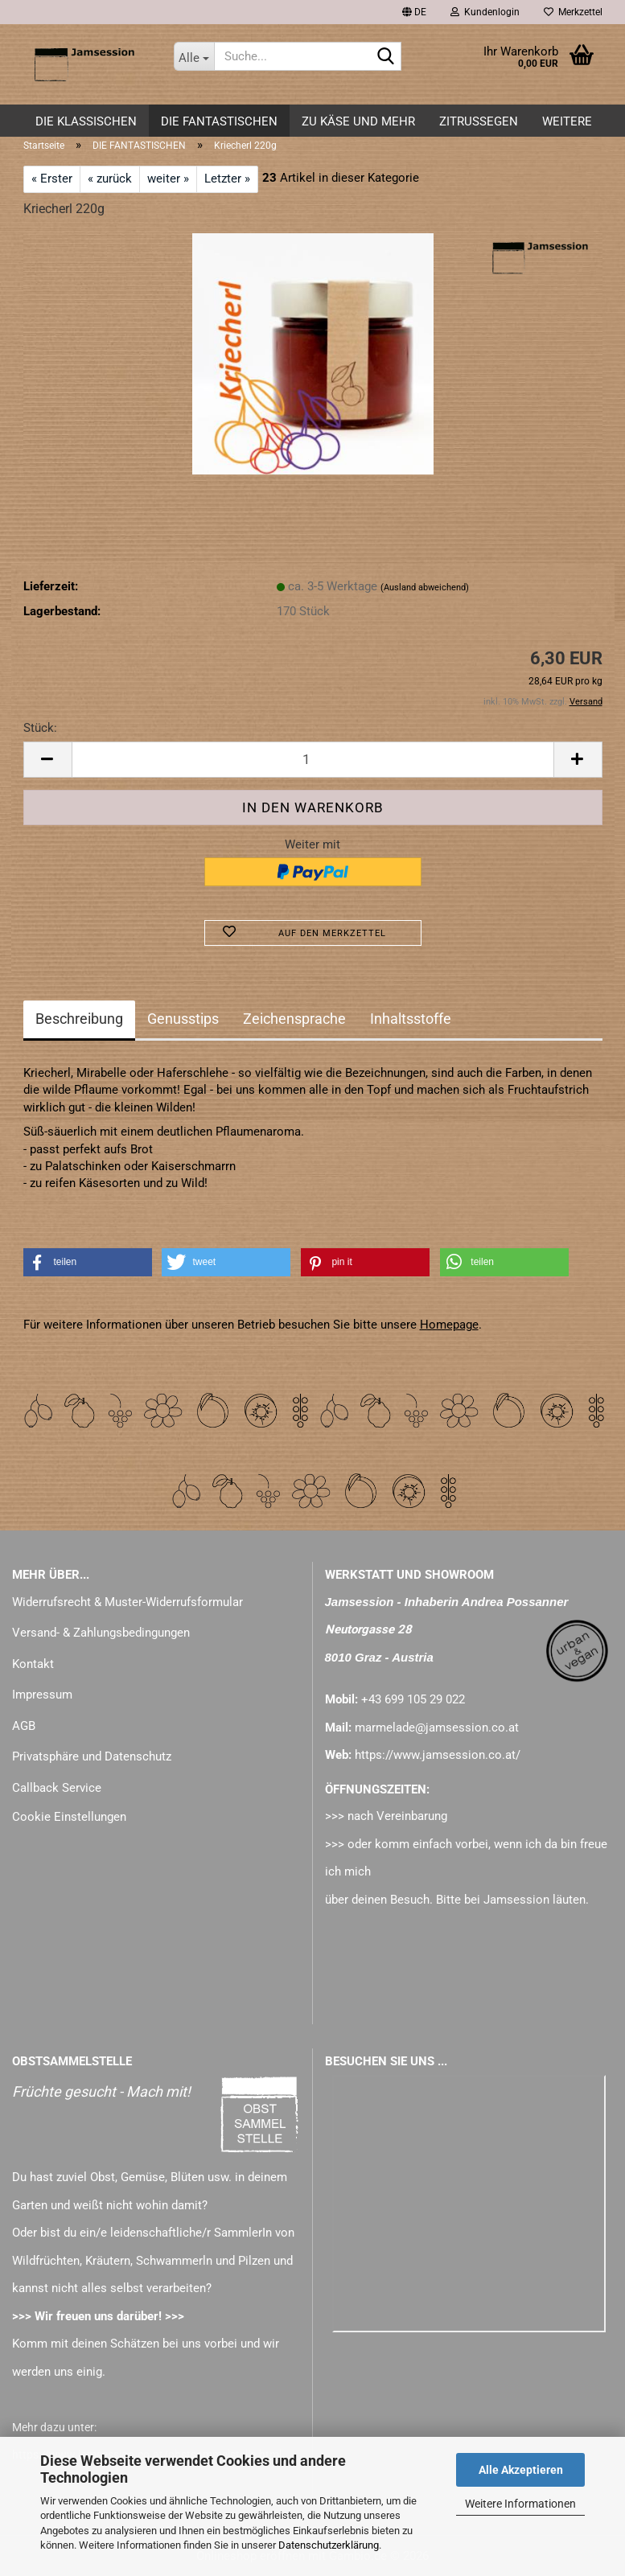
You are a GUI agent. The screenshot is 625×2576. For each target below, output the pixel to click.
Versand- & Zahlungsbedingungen (101, 1632)
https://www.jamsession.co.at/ (437, 1755)
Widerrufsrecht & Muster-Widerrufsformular (127, 1602)
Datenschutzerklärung (328, 2545)
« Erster (51, 178)
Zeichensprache (294, 1018)
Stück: (40, 728)
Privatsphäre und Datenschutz (91, 1756)
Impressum (42, 1694)
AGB (23, 1726)
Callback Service (56, 1788)
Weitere (567, 121)
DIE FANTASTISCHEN (219, 121)
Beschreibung (79, 1018)
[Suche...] (194, 56)
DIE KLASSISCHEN (86, 121)
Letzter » (227, 178)
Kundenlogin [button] (485, 12)
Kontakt (33, 1664)
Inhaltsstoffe (410, 1018)
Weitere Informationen (520, 2503)
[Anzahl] (313, 760)
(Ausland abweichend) (424, 587)
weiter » (168, 178)
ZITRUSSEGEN (478, 121)
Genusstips (183, 1018)
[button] (414, 12)
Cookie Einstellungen (69, 1817)
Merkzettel (573, 12)
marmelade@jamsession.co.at (437, 1727)
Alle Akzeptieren (521, 2469)
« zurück (110, 178)
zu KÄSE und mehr (358, 121)
